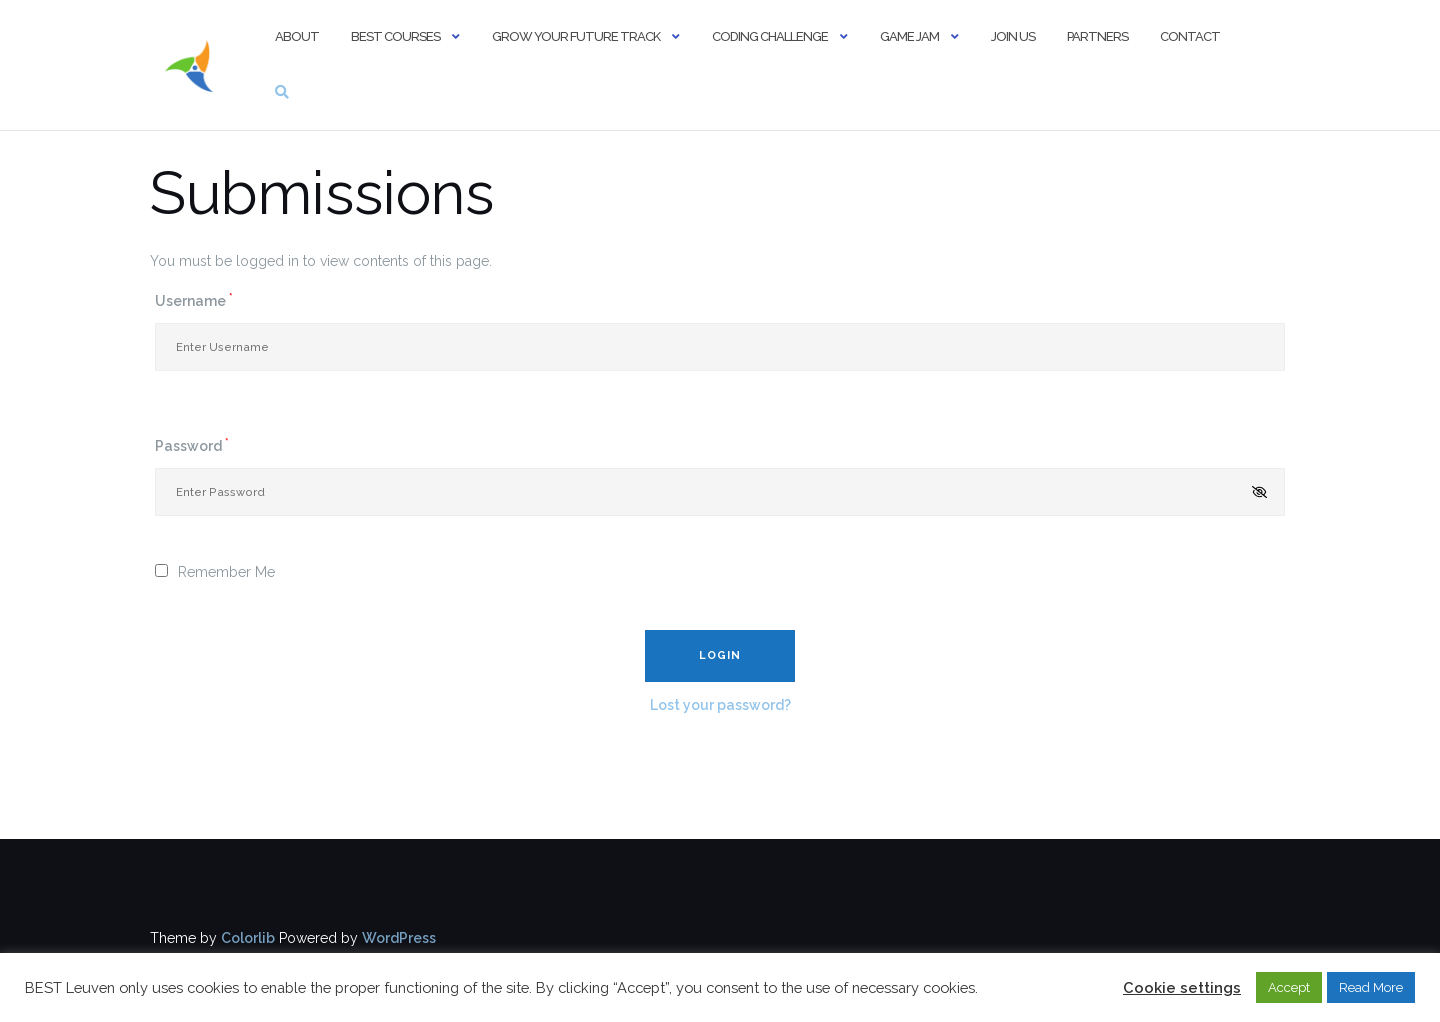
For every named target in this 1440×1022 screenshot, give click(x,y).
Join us (1013, 36)
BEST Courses (395, 36)
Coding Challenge (770, 36)
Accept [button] (1289, 987)
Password (192, 445)
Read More (1371, 987)
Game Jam (909, 36)
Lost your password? (720, 705)
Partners (1097, 36)
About (297, 36)
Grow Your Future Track (576, 36)
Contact (1190, 36)
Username (194, 300)
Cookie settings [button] (1182, 987)
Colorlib (248, 938)
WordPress (399, 938)
